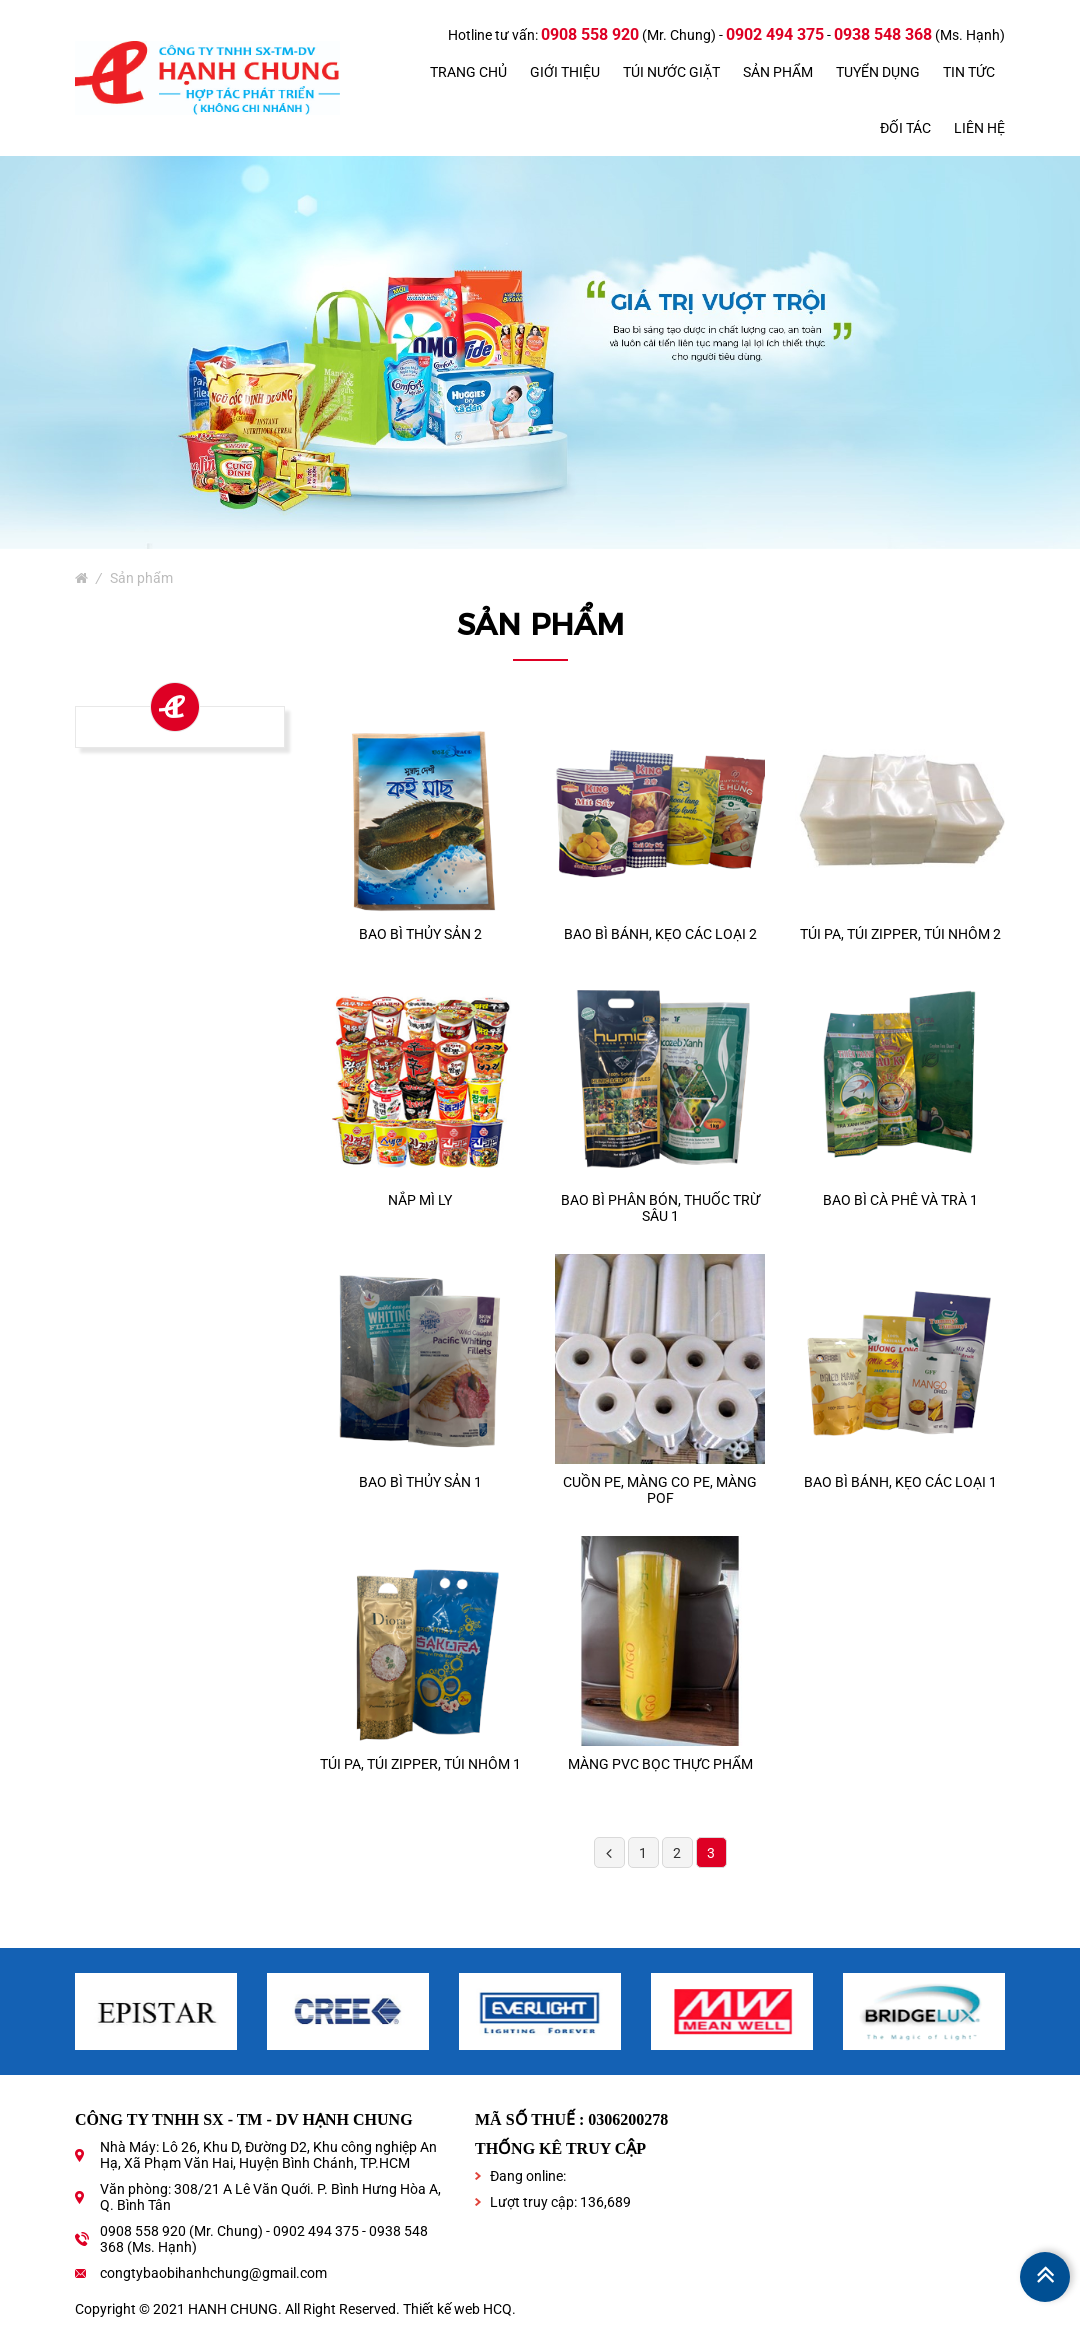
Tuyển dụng (878, 72)
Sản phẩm (778, 72)
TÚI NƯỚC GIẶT (671, 72)
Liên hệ (979, 128)
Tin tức (969, 72)
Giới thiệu (565, 72)
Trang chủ (468, 72)
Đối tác (905, 128)
